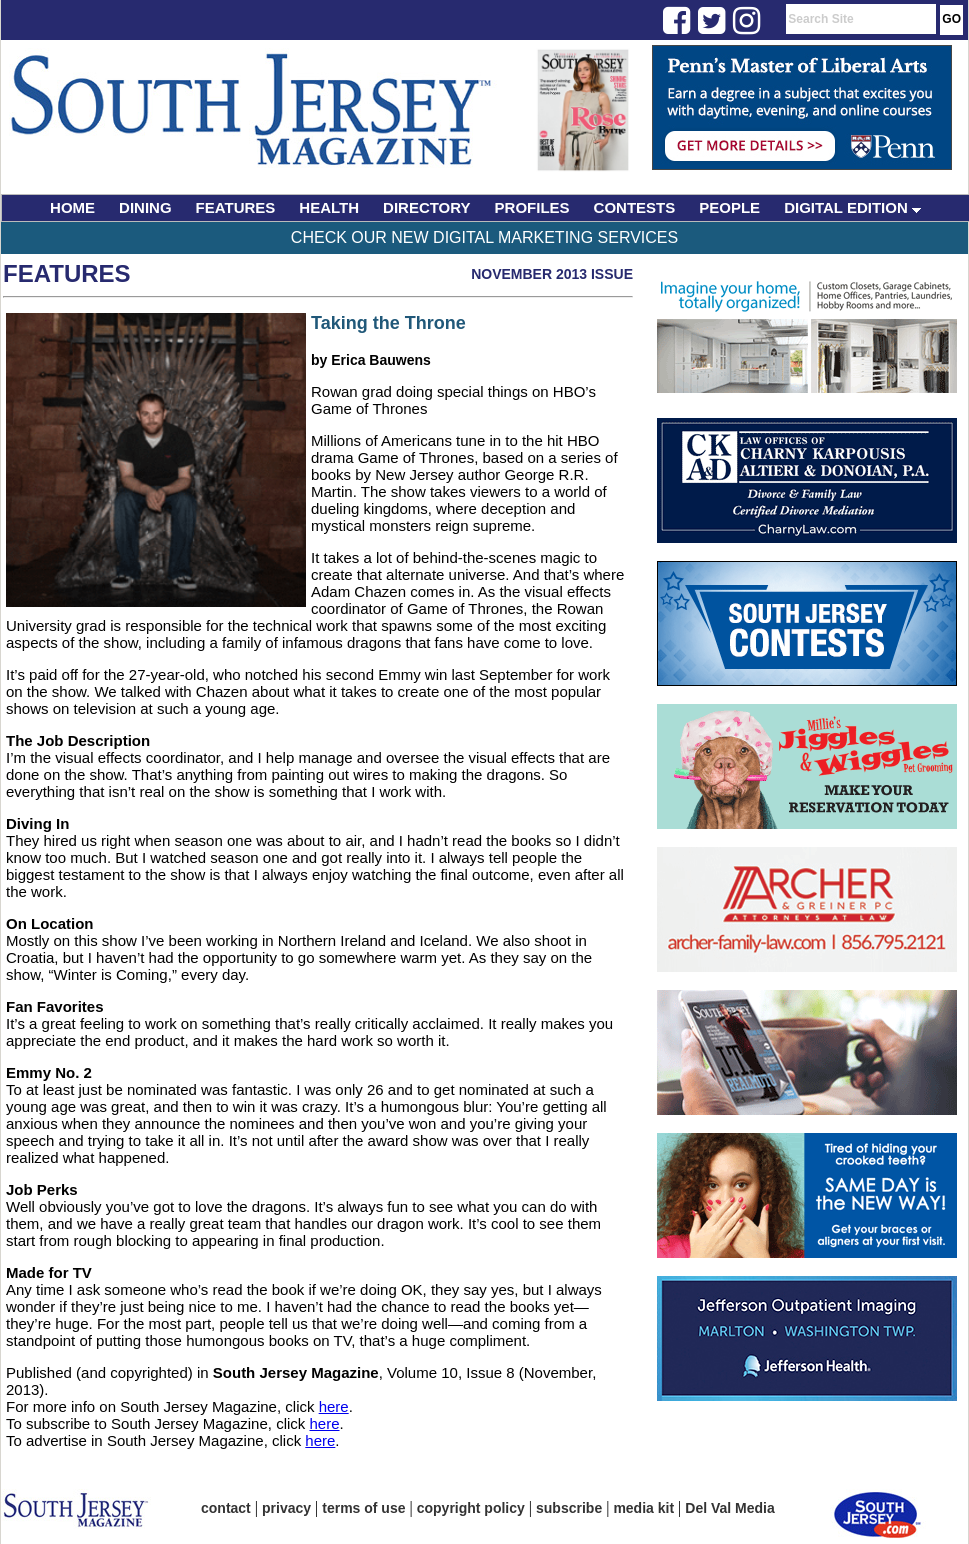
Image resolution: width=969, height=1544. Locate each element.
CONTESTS (635, 207)
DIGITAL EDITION (852, 207)
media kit (643, 1508)
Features (67, 273)
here (334, 1406)
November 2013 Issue (552, 274)
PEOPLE (729, 207)
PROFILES (532, 207)
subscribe (569, 1508)
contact (226, 1508)
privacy (286, 1508)
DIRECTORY (427, 207)
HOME (72, 207)
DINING (145, 207)
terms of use (363, 1508)
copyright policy (471, 1508)
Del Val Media (729, 1508)
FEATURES (236, 207)
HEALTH (329, 207)
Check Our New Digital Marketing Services (484, 237)
